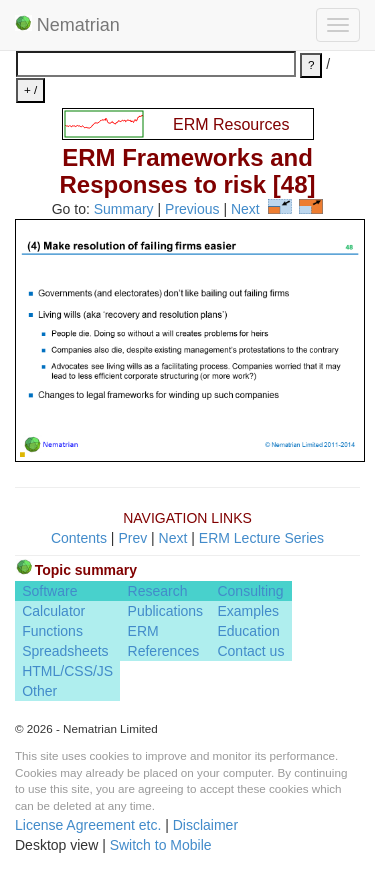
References (164, 651)
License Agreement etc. (88, 825)
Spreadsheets (65, 651)
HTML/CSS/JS (67, 671)
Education (248, 631)
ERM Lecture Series (261, 538)
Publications (166, 611)
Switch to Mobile (161, 845)
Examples (247, 611)
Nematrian (67, 25)
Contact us (250, 651)
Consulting (250, 591)
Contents (79, 538)
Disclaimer (205, 825)
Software (49, 591)
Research (158, 591)
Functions (52, 631)
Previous (192, 209)
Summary (124, 209)
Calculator (53, 611)
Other (39, 691)
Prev (132, 538)
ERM (143, 631)
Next (245, 209)
